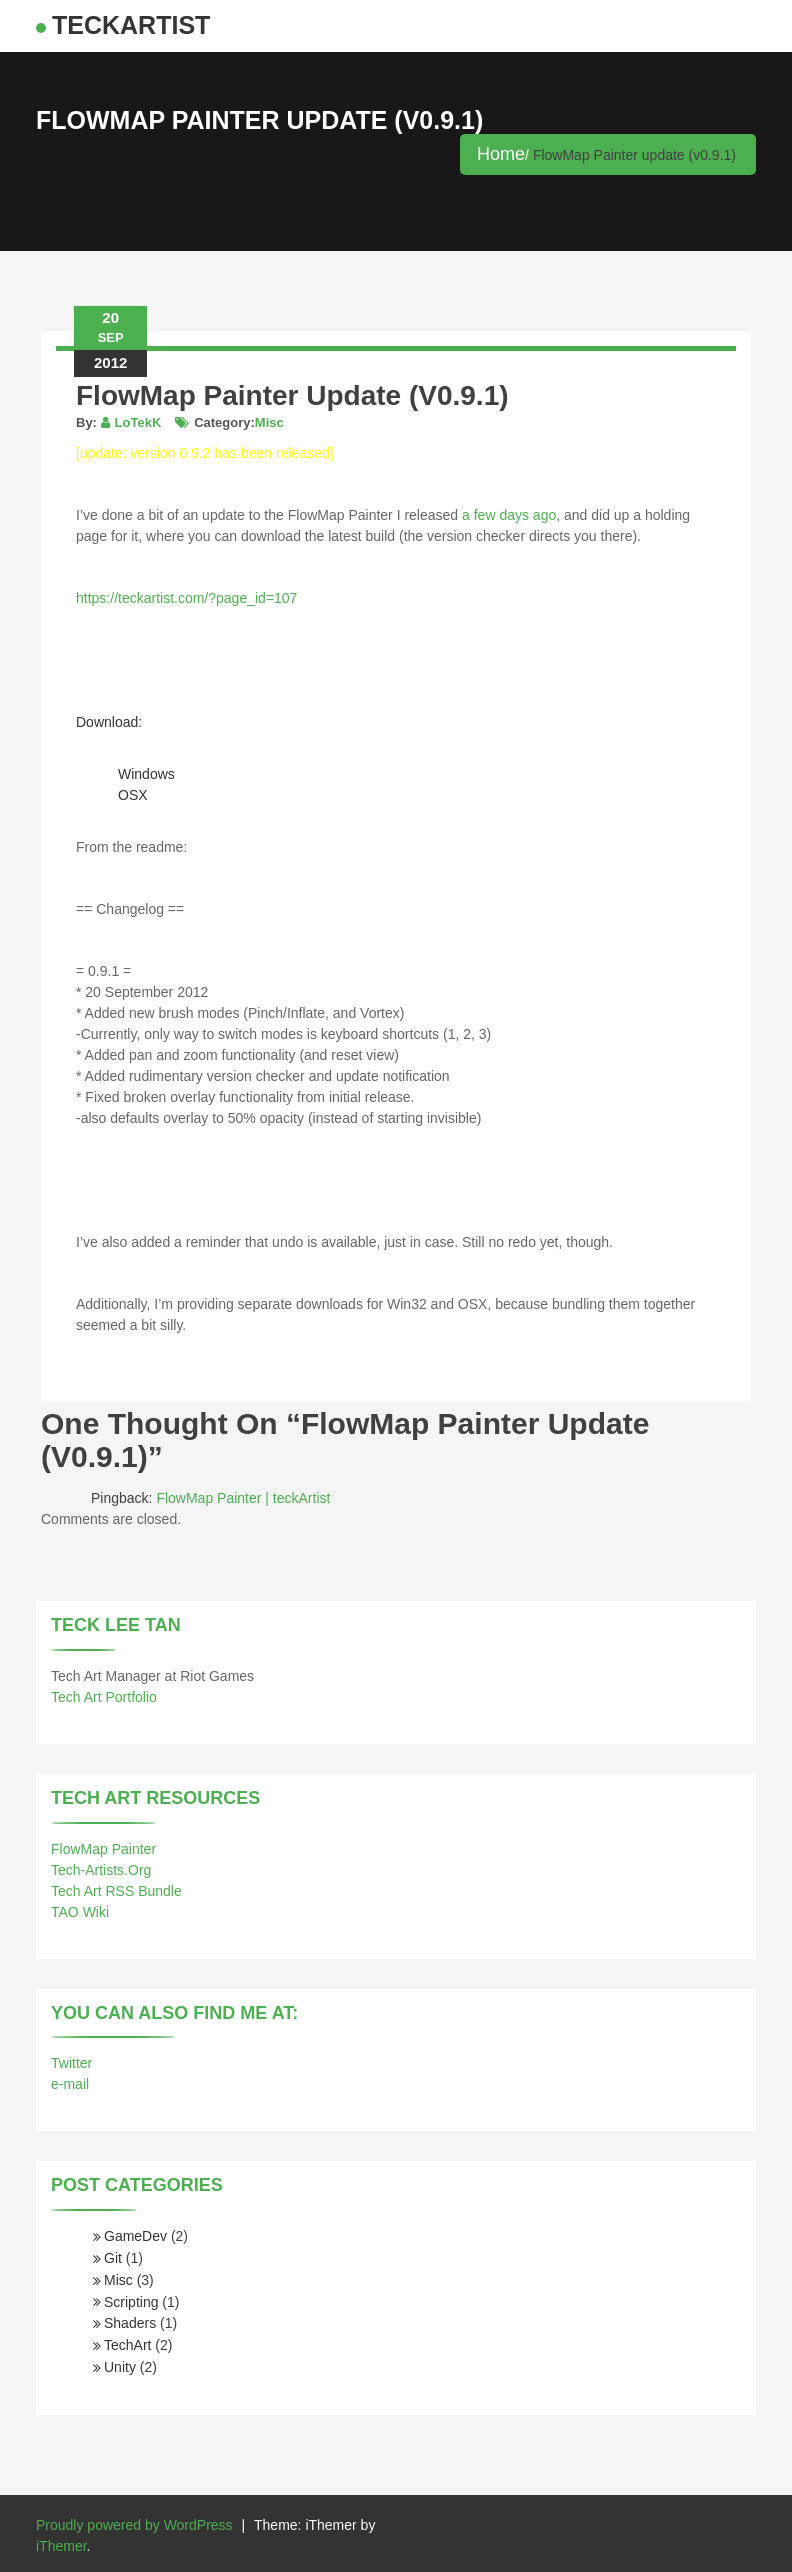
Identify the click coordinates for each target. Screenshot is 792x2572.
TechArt (127, 2345)
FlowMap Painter (103, 1849)
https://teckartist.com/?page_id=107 (186, 598)
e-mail (70, 2084)
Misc (269, 422)
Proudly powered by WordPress (134, 2525)
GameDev (135, 2236)
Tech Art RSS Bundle (116, 1891)
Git (113, 2258)
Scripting (131, 2302)
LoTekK (138, 422)
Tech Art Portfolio (104, 1697)
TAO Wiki (80, 1912)
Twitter (71, 2063)
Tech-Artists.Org (101, 1870)
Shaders (130, 2323)
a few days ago (509, 515)
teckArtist (131, 25)
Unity (120, 2367)
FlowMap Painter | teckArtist (243, 1498)
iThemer (61, 2546)
